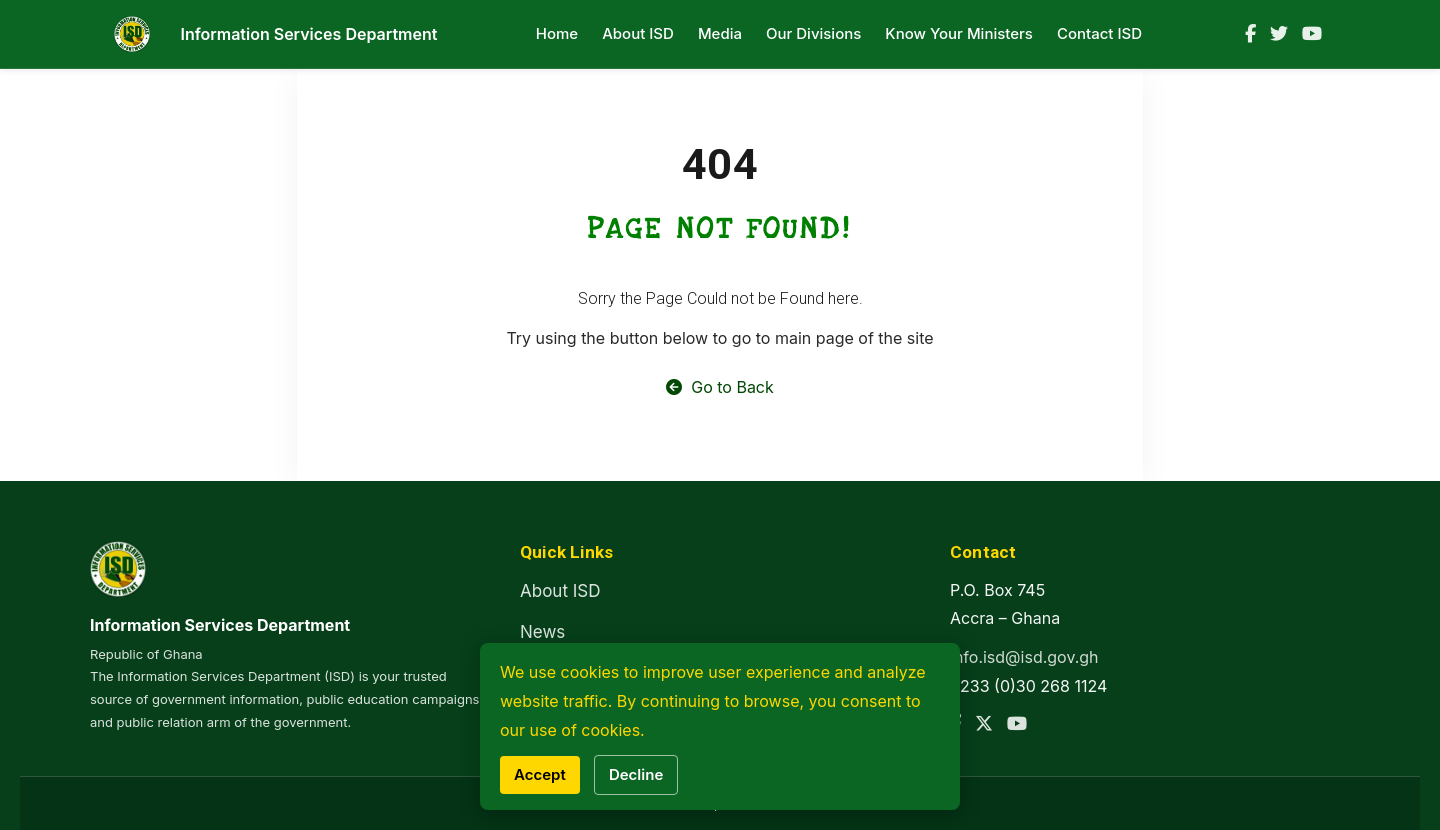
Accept (540, 774)
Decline (636, 774)
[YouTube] (1312, 34)
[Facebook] (1250, 34)
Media (720, 33)
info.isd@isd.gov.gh (1024, 657)
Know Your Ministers (959, 33)
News (542, 632)
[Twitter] (1279, 34)
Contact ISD (1099, 33)
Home (557, 33)
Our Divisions (813, 33)
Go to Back (720, 387)
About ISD (638, 33)
